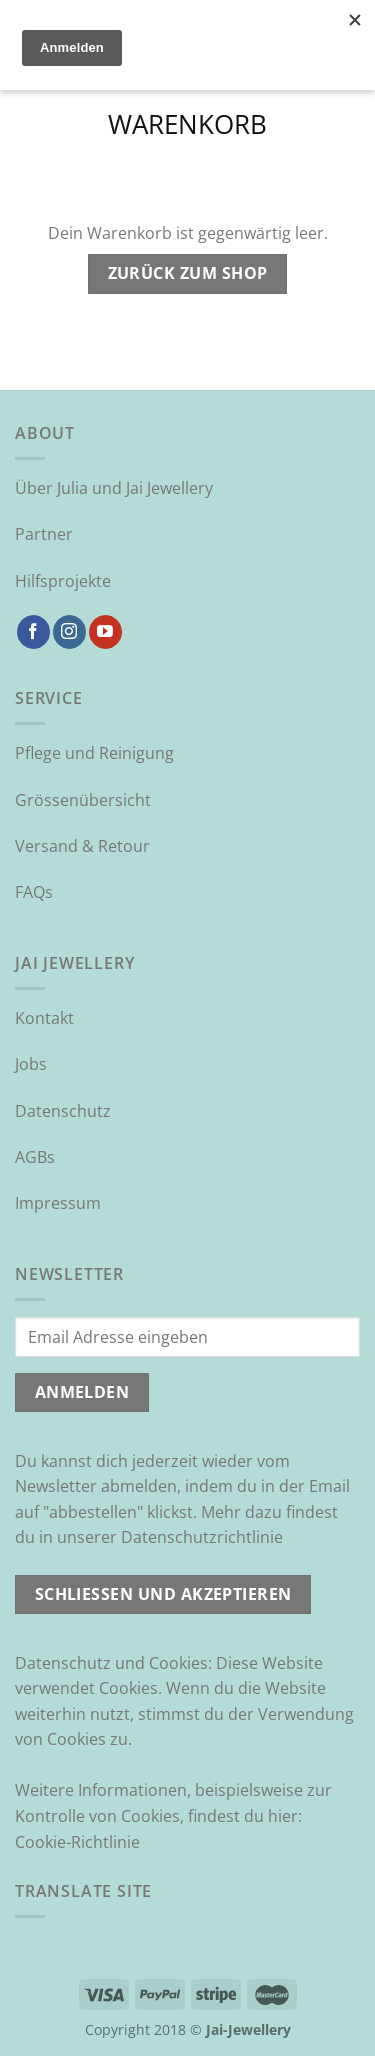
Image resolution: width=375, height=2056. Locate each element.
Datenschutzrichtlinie (202, 1537)
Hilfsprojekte (63, 581)
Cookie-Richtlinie (77, 1842)
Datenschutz (63, 1111)
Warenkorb (187, 125)
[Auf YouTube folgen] (105, 632)
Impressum (58, 1203)
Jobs (31, 1064)
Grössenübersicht (83, 800)
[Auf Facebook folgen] (33, 632)
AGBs (35, 1157)
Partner (44, 534)
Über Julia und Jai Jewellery (114, 488)
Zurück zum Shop (188, 273)
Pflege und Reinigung (94, 753)
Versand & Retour (82, 846)
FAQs (34, 892)
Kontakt (44, 1018)
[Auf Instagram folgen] (69, 632)
